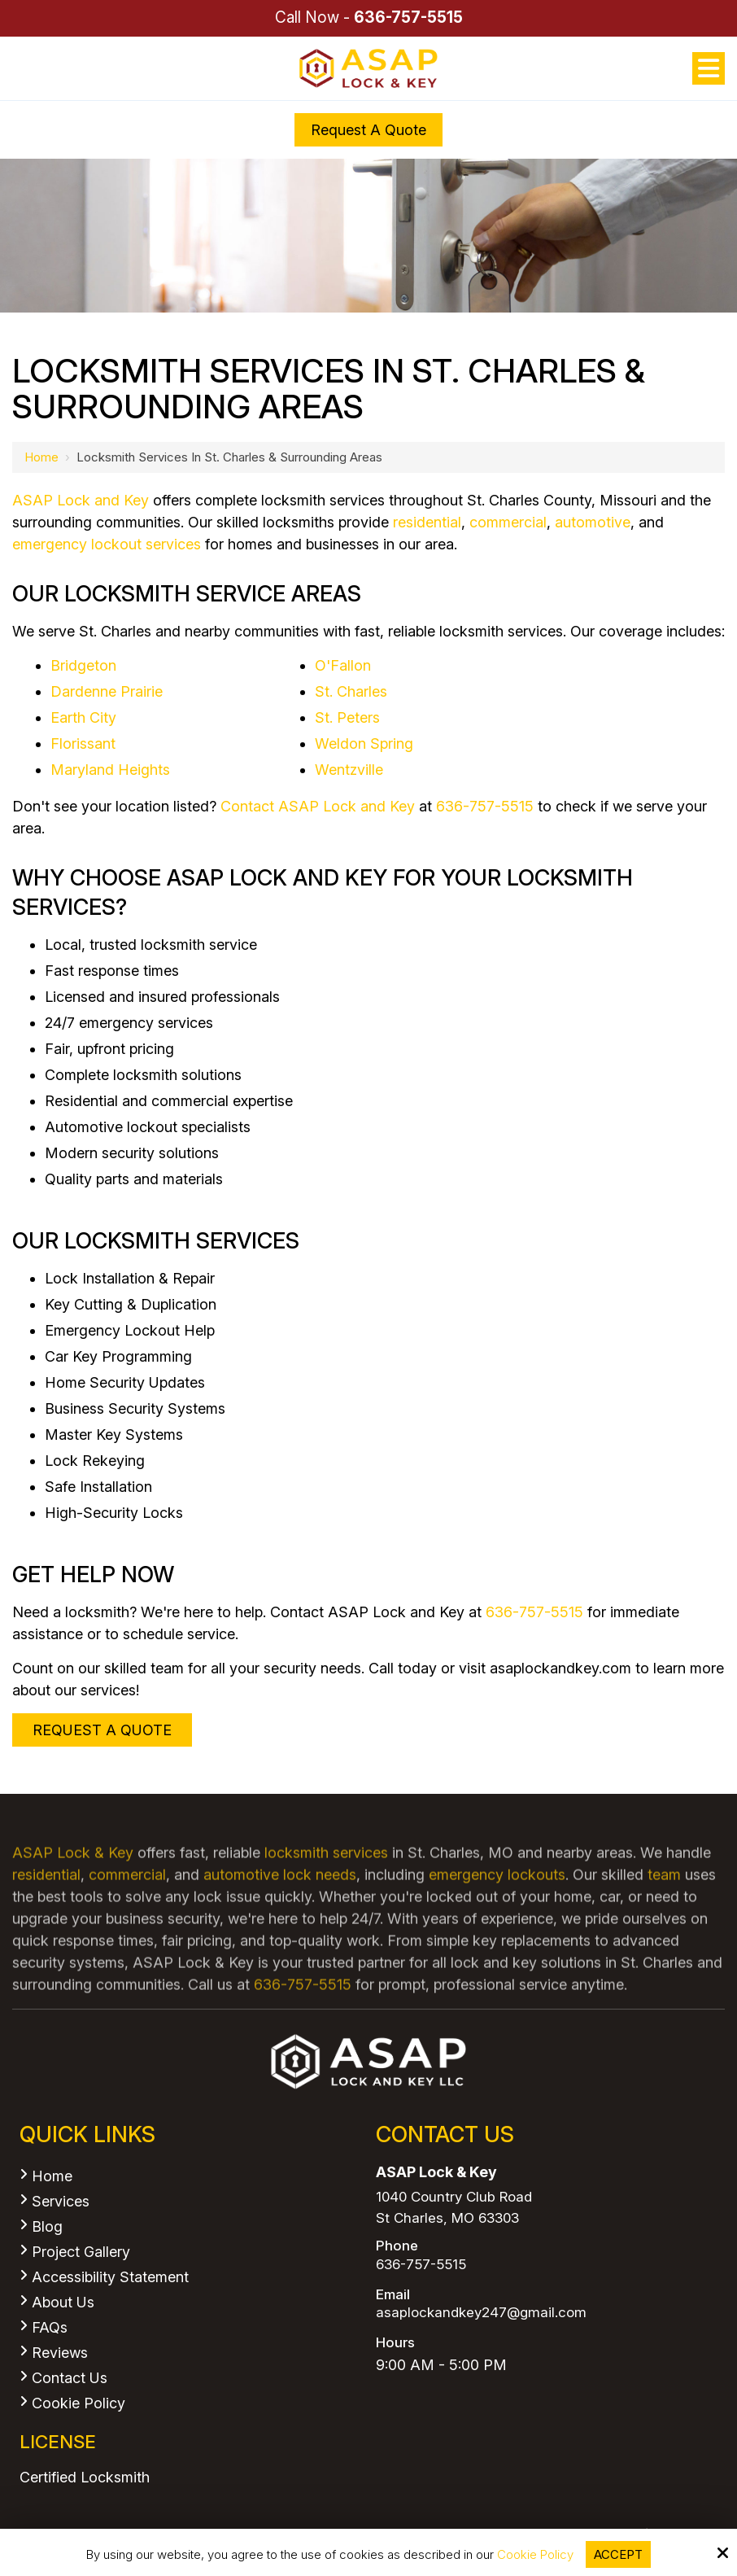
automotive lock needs (279, 1904)
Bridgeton (83, 665)
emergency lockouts (497, 1904)
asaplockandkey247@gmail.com (481, 2312)
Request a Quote (368, 129)
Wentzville (349, 769)
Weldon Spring (364, 743)
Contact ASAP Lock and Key (317, 806)
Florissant (83, 743)
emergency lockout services (106, 544)
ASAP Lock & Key (72, 1883)
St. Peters (347, 717)
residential (427, 522)
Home (41, 457)
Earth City (83, 717)
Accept (618, 2554)
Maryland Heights (110, 769)
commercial (508, 522)
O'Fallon (343, 665)
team (664, 1904)
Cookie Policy (535, 2555)
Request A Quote (102, 1729)
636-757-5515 (408, 17)
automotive (592, 522)
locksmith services (326, 1883)
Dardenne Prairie (106, 691)
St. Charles (351, 691)
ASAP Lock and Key (80, 500)
